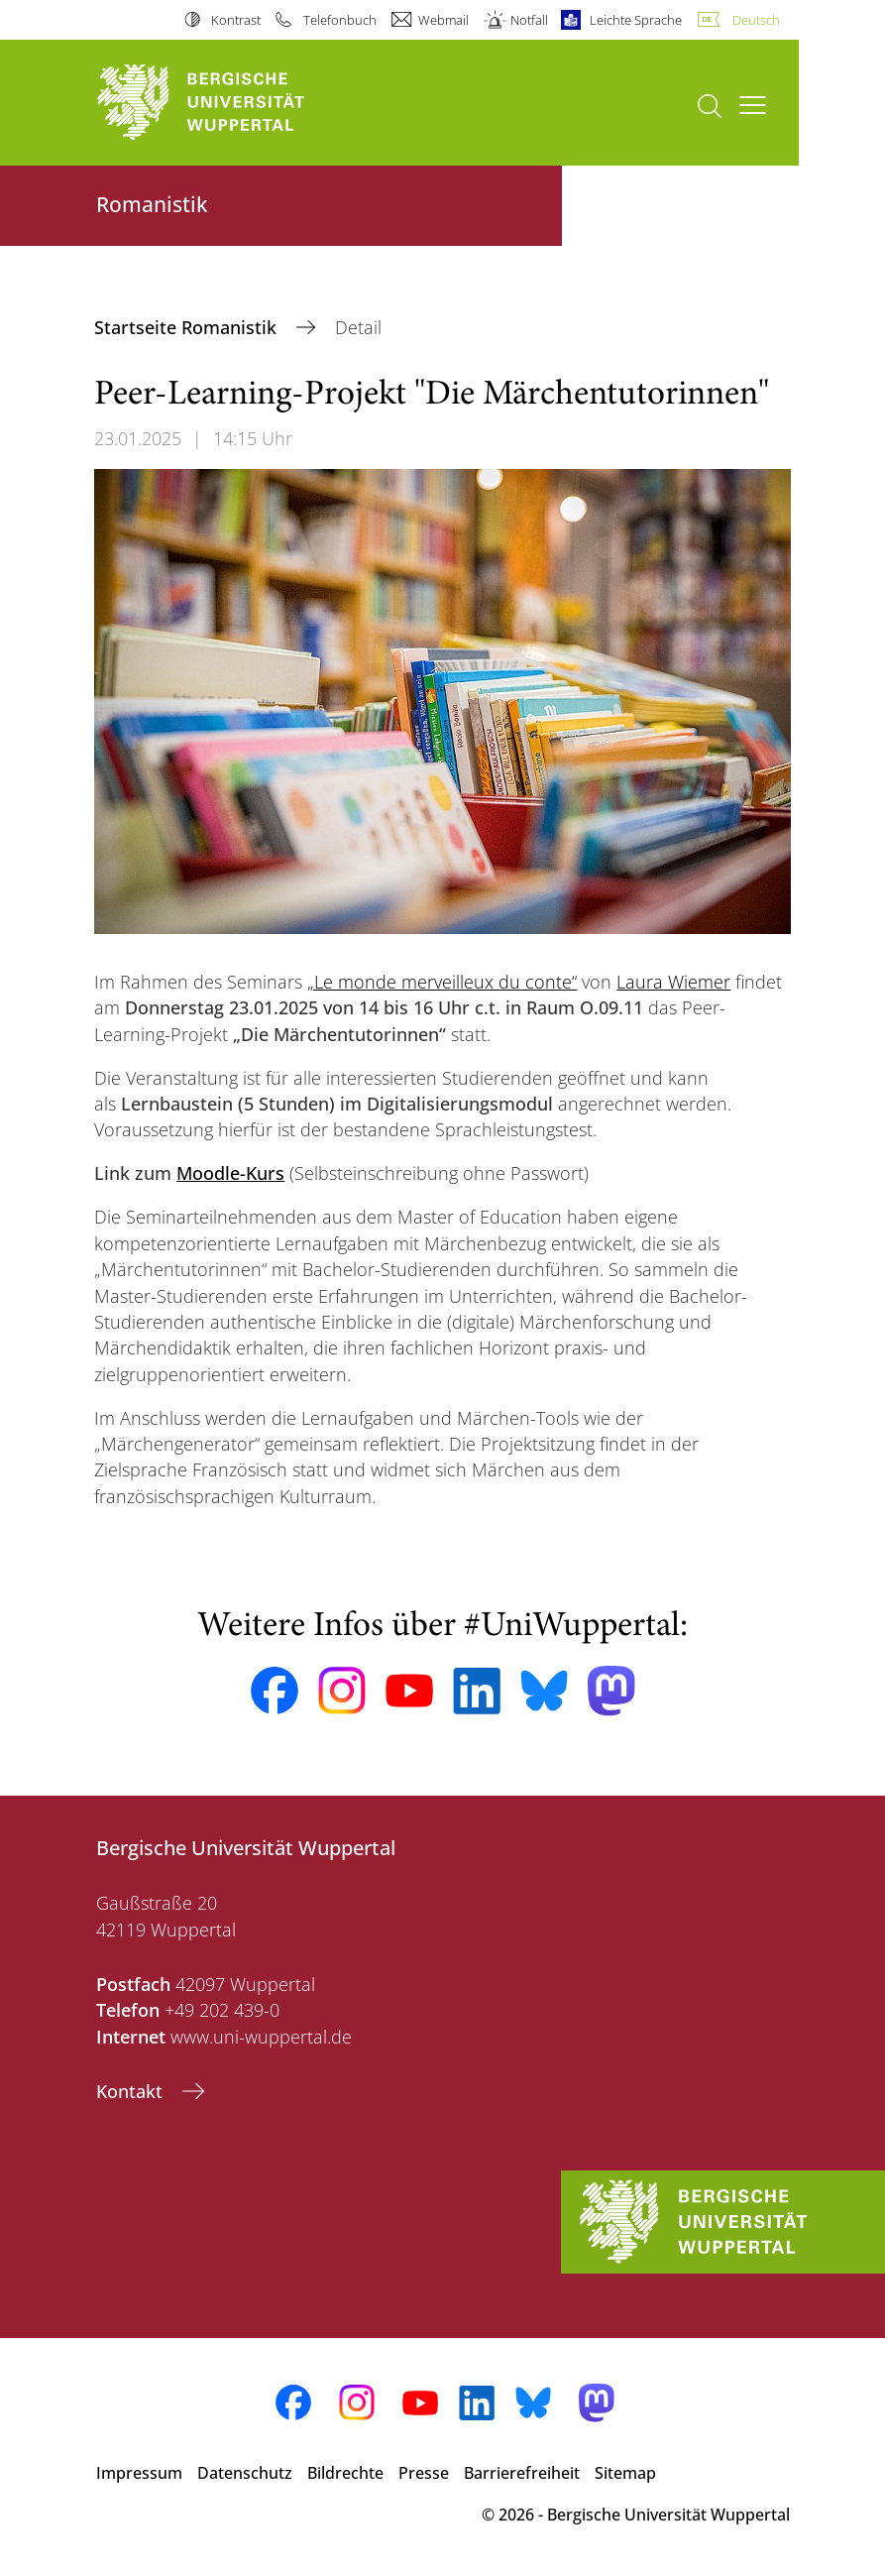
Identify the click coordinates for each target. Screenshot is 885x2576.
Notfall (529, 20)
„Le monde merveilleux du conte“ (442, 982)
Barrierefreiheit (522, 2473)
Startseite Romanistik (187, 327)
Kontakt (131, 2091)
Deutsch (756, 20)
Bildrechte (345, 2473)
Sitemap (625, 2473)
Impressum (139, 2473)
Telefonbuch (340, 20)
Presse (423, 2473)
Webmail (443, 20)
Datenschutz (244, 2473)
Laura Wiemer (673, 982)
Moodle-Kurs (230, 1173)
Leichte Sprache (636, 20)
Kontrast (236, 20)
